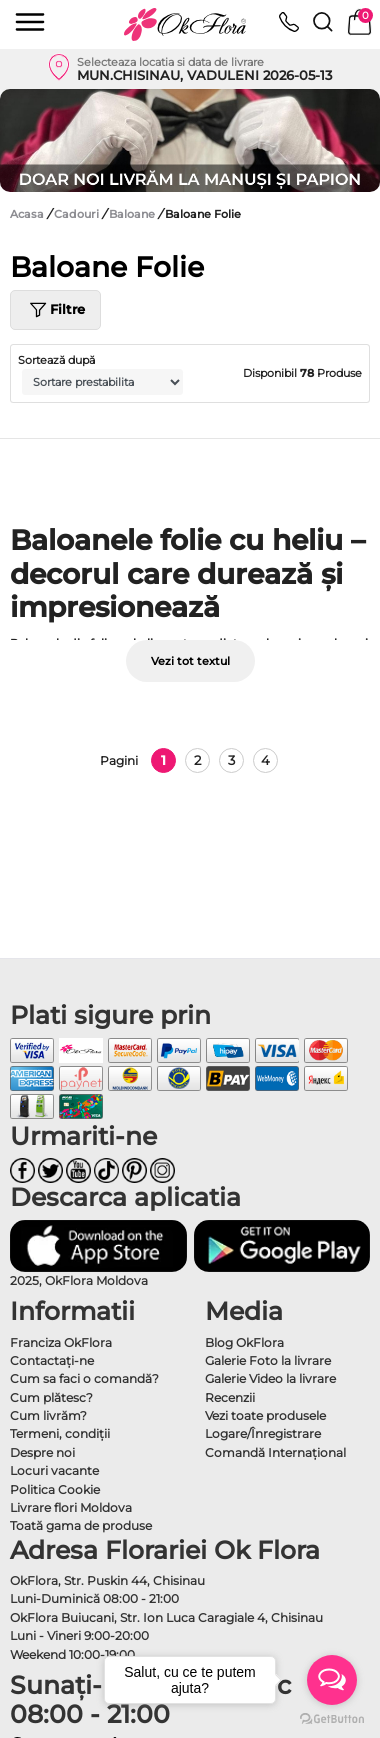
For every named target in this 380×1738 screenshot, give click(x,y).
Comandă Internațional (275, 1452)
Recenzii (230, 1397)
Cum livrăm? (48, 1415)
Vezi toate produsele (265, 1415)
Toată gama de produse (81, 1525)
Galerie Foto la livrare (268, 1360)
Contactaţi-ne (52, 1360)
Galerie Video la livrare (270, 1378)
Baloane (133, 214)
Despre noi (42, 1452)
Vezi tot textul (190, 661)
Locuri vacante (54, 1470)
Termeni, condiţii (60, 1433)
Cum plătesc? (51, 1397)
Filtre (55, 310)
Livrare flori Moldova (71, 1507)
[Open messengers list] (332, 1680)
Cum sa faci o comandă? (84, 1378)
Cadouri (78, 214)
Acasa (27, 214)
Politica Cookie (55, 1489)
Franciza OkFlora (61, 1342)
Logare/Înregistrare (263, 1433)
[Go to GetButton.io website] (332, 1718)
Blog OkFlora (244, 1342)
